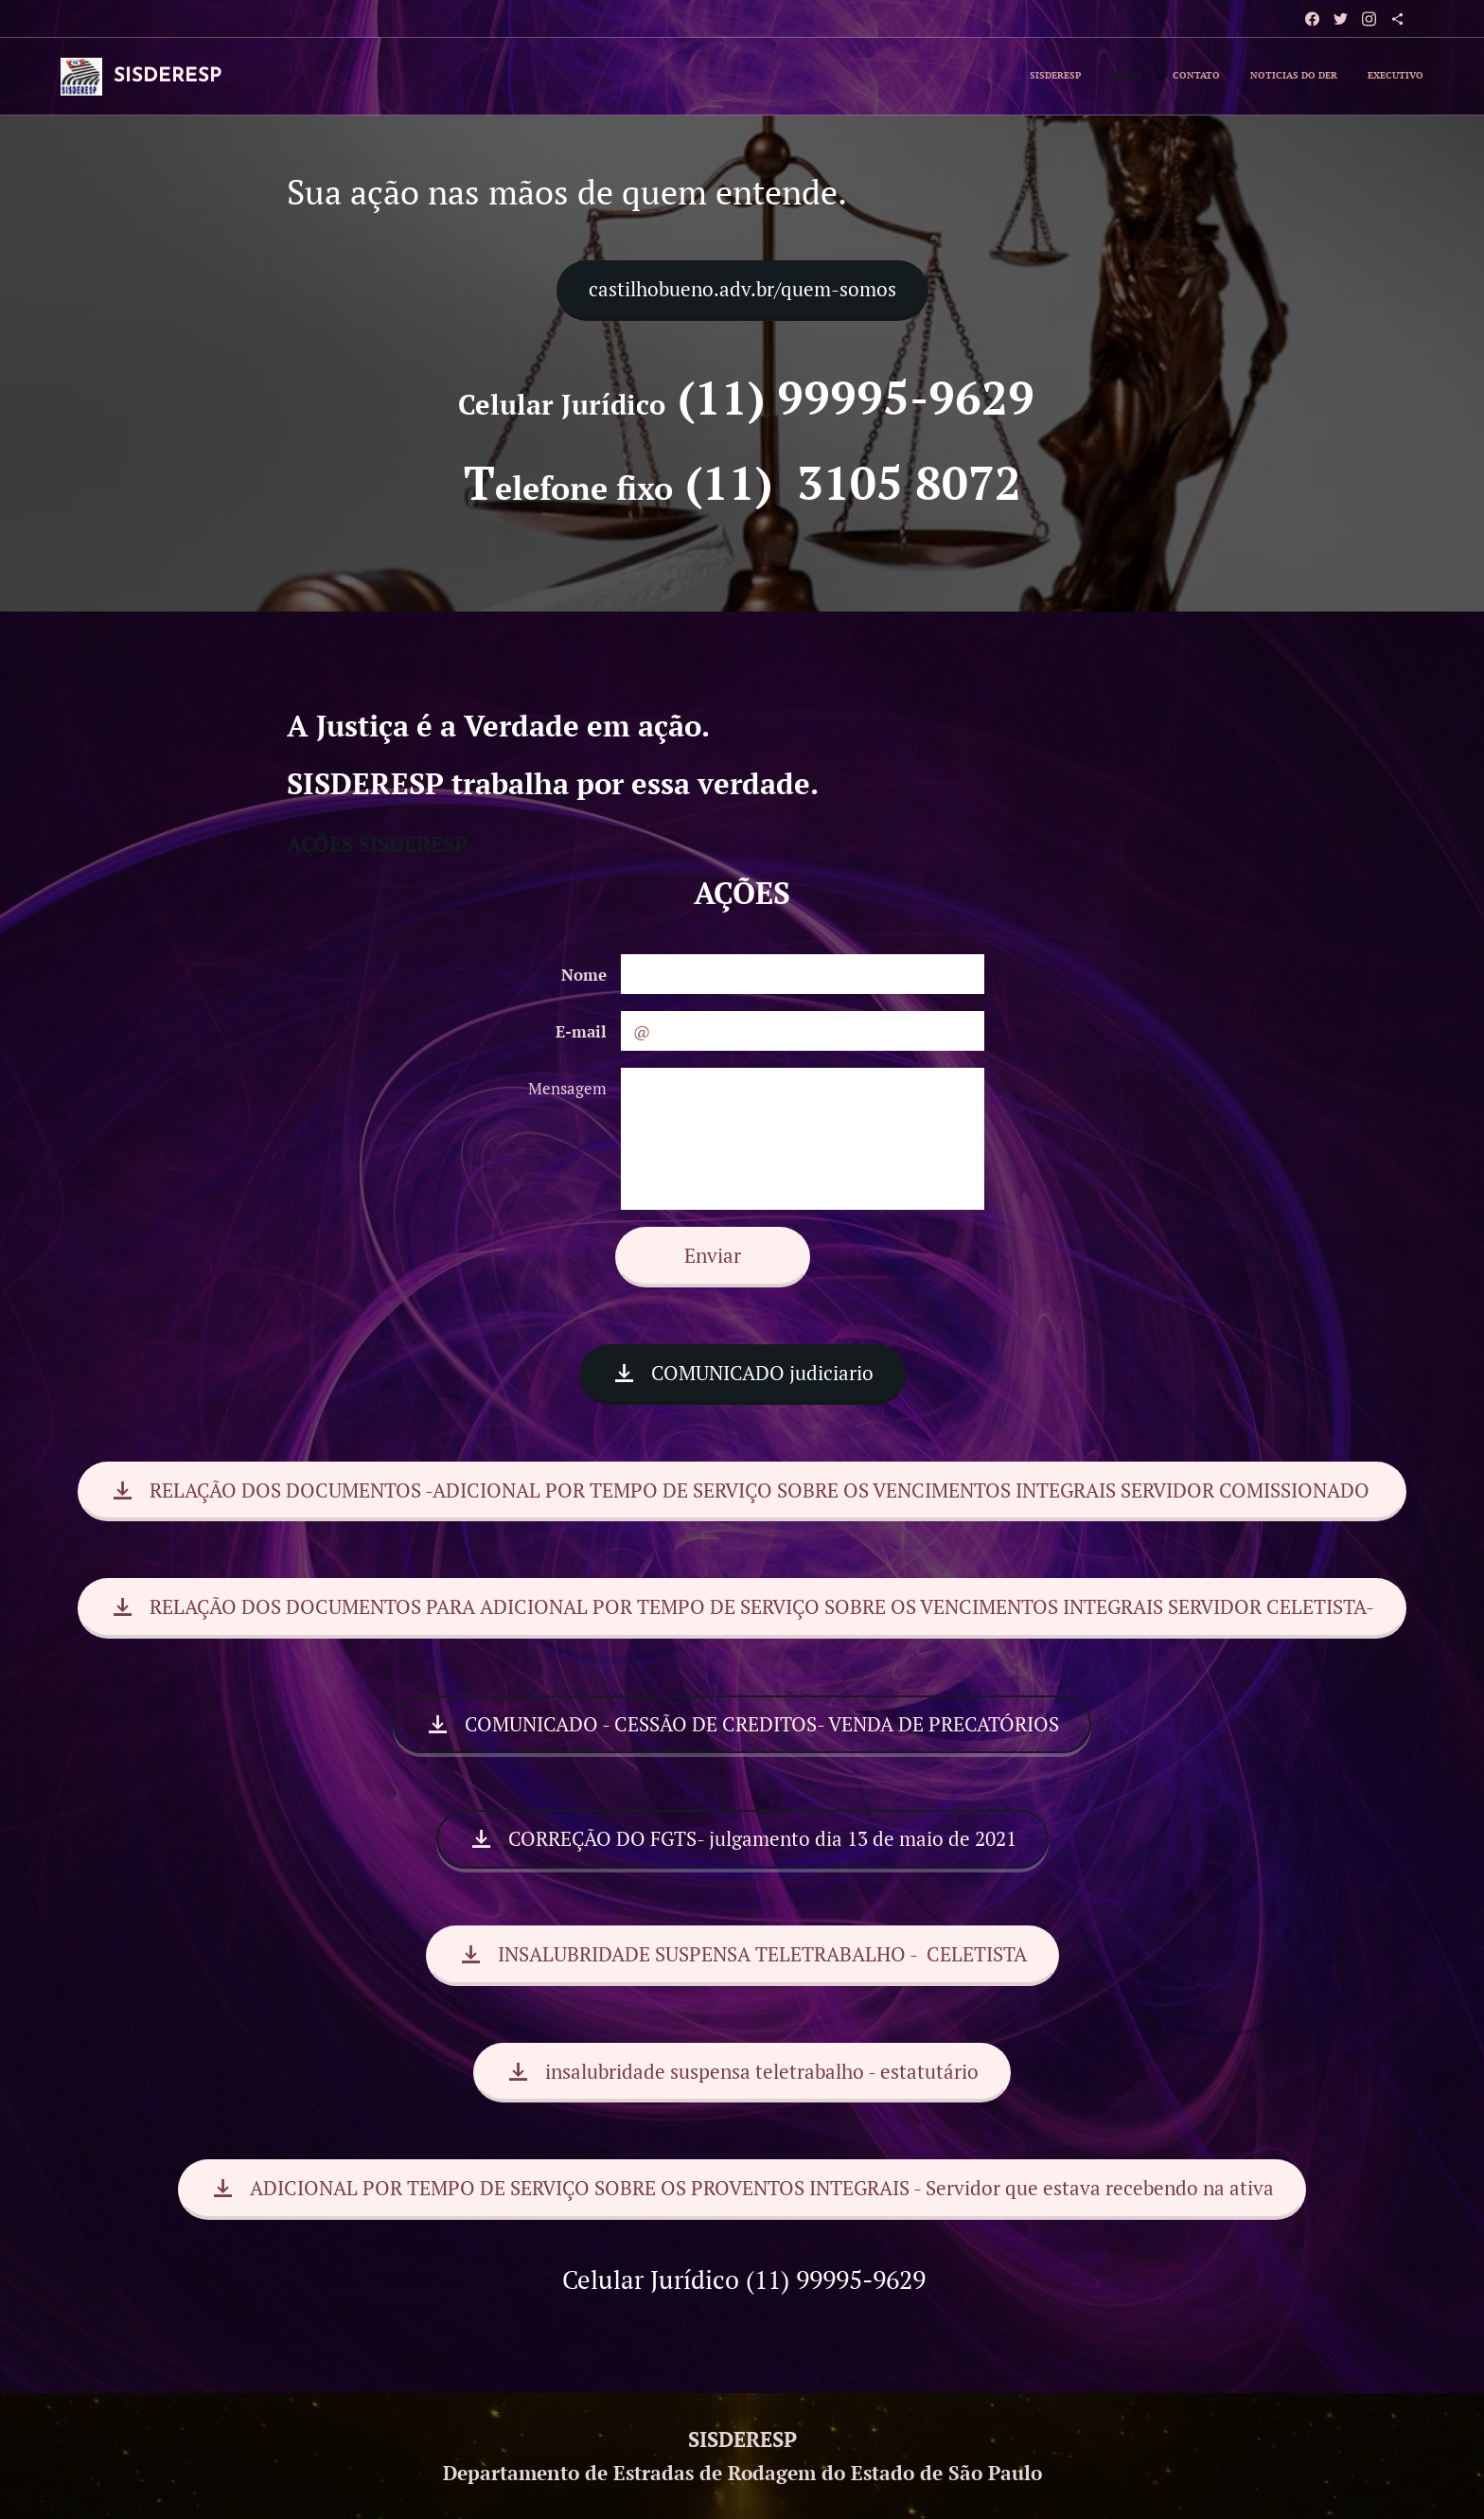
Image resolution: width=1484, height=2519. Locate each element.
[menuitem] (1307, 76)
